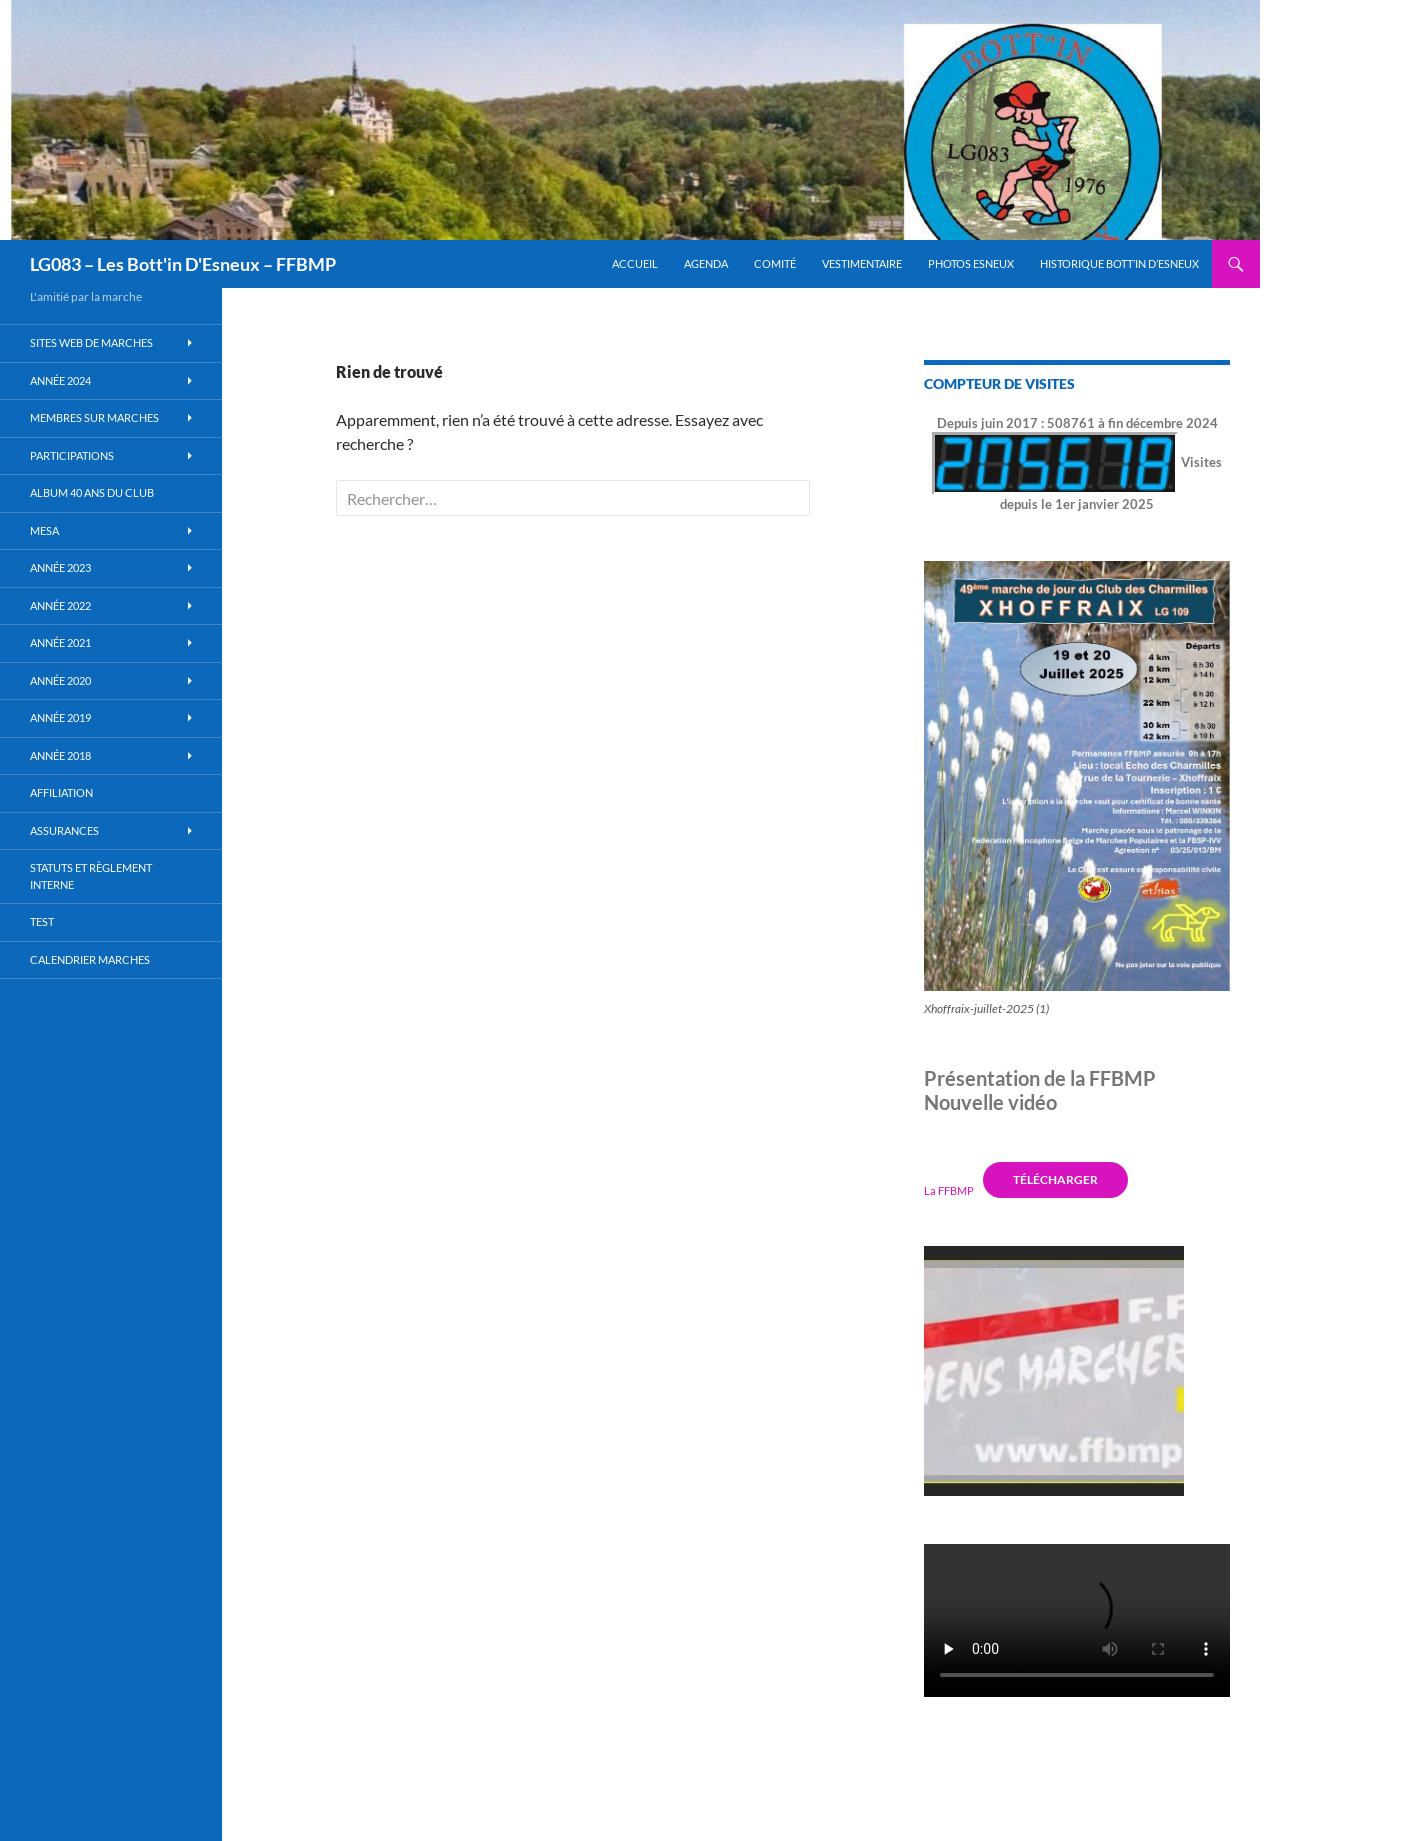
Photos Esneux (971, 263)
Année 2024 (60, 380)
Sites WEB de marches (91, 342)
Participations (72, 455)
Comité (775, 263)
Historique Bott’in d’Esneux (1119, 263)
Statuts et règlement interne (91, 876)
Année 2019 (60, 717)
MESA (44, 530)
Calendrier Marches (90, 959)
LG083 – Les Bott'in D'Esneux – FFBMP (183, 264)
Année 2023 (60, 567)
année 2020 (60, 680)
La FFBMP (949, 1189)
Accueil (635, 263)
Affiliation (61, 792)
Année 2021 (60, 642)
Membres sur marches (94, 417)
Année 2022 (60, 605)
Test (42, 921)
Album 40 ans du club (92, 492)
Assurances (64, 830)
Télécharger (1055, 1179)
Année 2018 (60, 755)
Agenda (706, 263)
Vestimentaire (862, 263)
